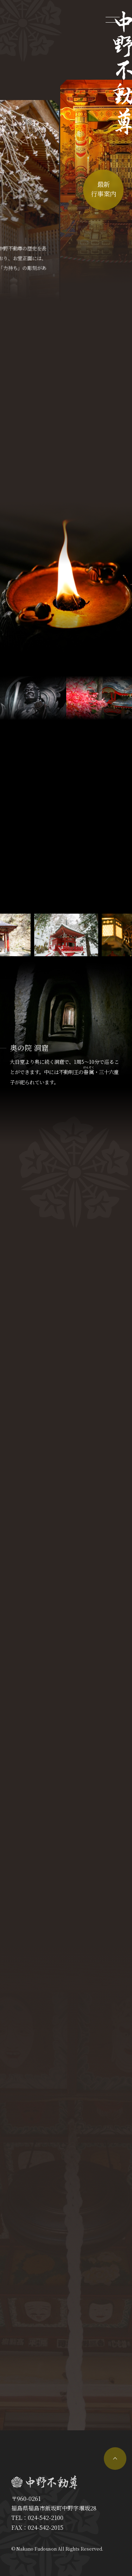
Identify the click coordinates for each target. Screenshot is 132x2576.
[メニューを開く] (112, 19)
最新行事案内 (103, 189)
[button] (107, 935)
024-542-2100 (45, 2518)
